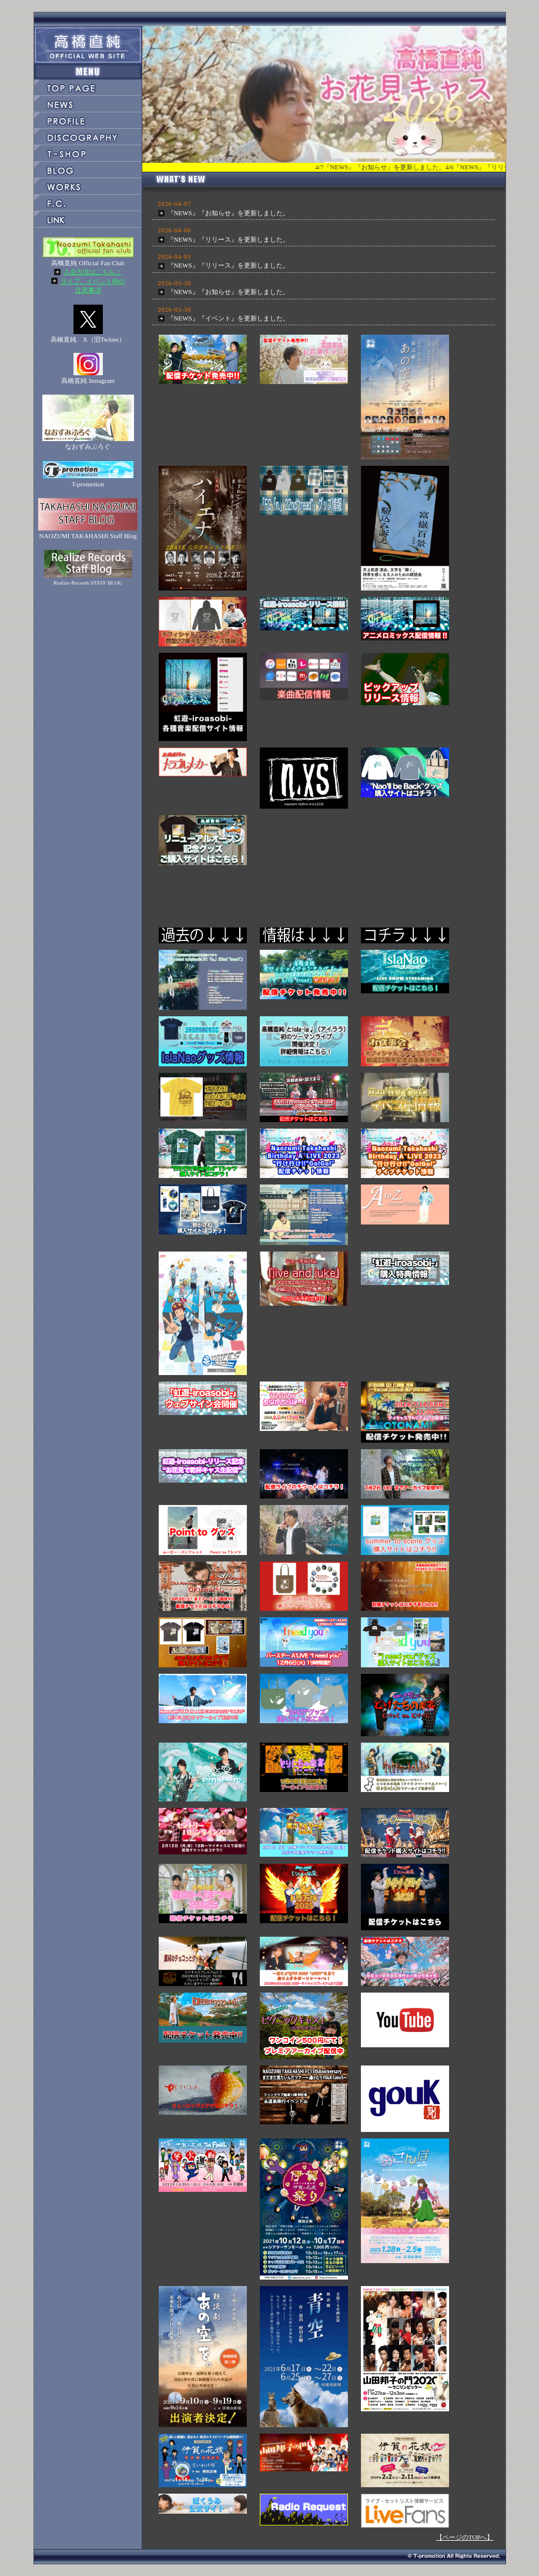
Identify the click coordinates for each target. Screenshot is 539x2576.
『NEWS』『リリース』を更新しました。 (228, 239)
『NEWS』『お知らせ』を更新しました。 (228, 212)
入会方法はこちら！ (92, 271)
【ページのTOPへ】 (465, 2537)
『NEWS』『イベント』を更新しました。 (228, 318)
